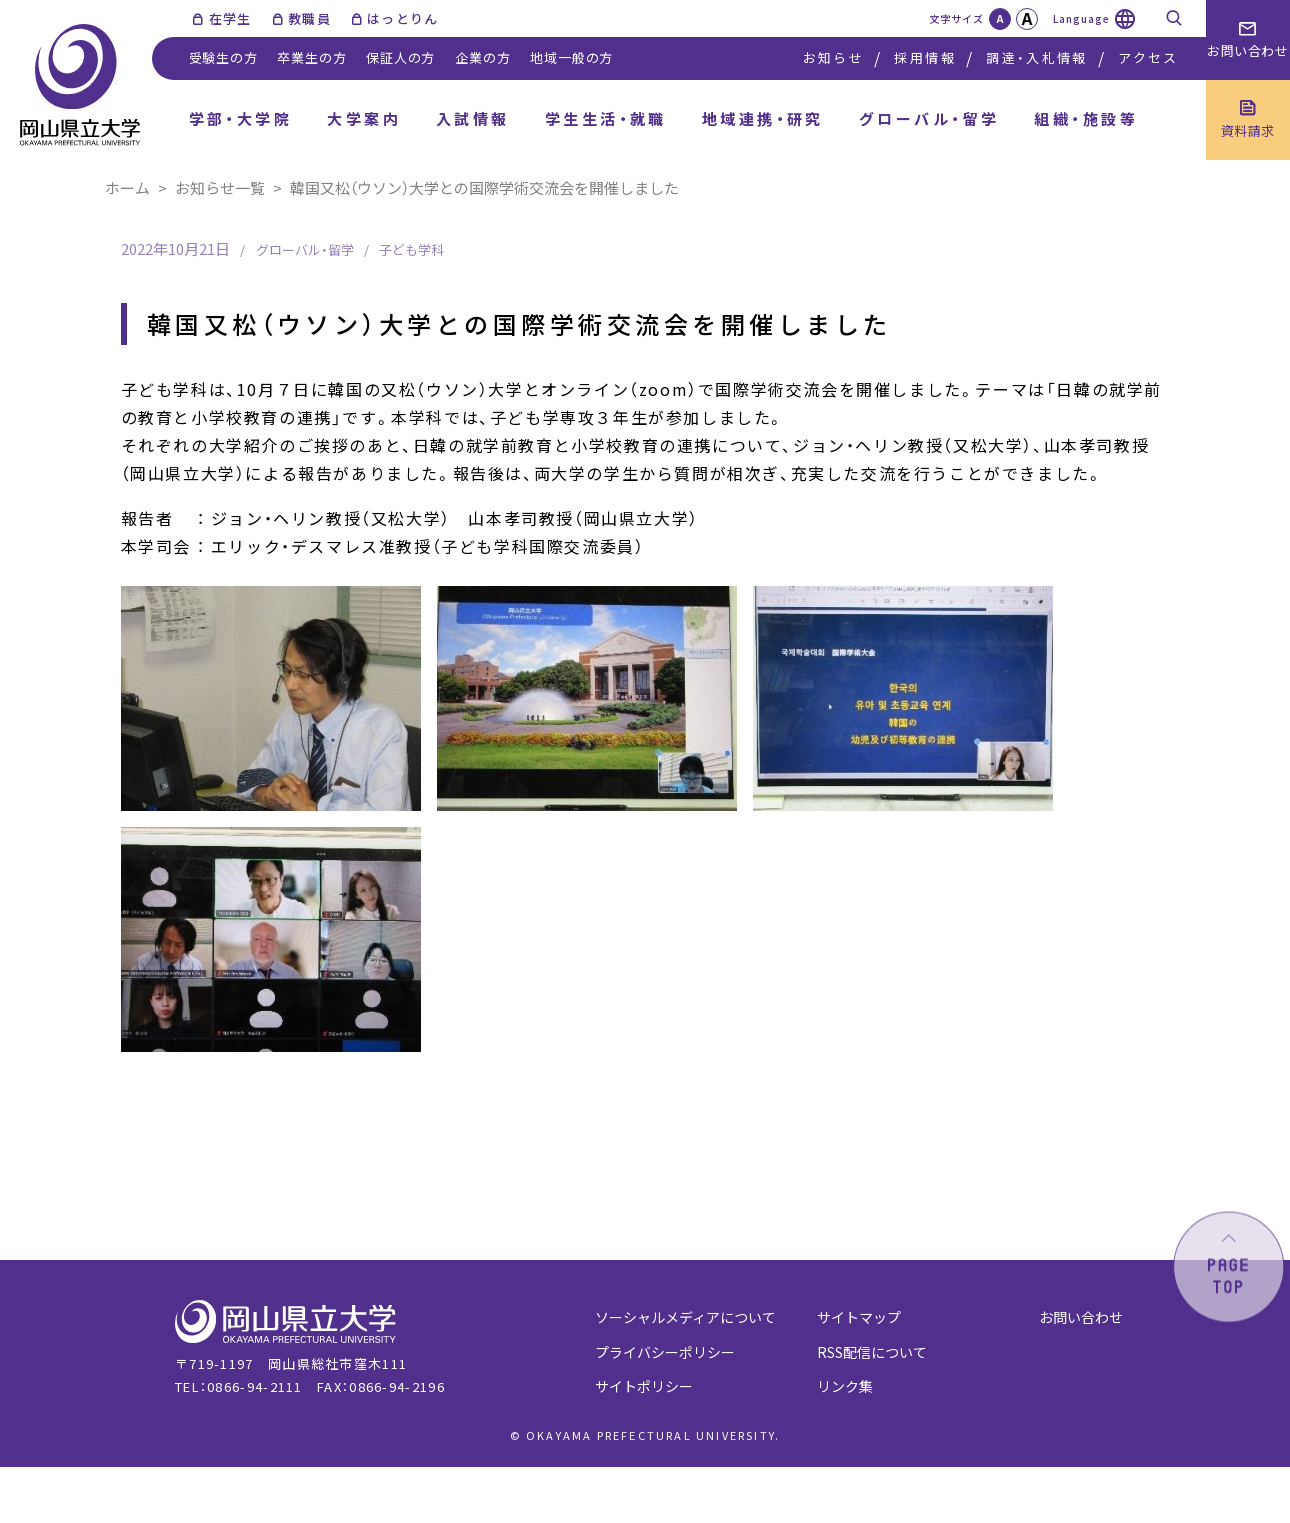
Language (1081, 18)
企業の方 (482, 57)
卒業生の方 (311, 57)
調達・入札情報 (1036, 57)
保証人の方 (400, 57)
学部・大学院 (241, 118)
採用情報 (924, 57)
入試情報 (473, 118)
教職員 (309, 18)
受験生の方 (223, 57)
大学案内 (364, 118)
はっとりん (403, 18)
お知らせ (833, 57)
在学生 (230, 18)
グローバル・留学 (929, 118)
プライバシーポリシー (665, 1352)
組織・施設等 (1086, 118)
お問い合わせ (1081, 1317)
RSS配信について (872, 1352)
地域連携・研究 (763, 118)
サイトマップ (859, 1317)
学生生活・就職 (606, 118)
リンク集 (845, 1386)
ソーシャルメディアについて (685, 1317)
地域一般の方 (571, 57)
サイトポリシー (644, 1386)
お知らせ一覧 (220, 187)
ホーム (127, 187)
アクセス (1148, 57)
